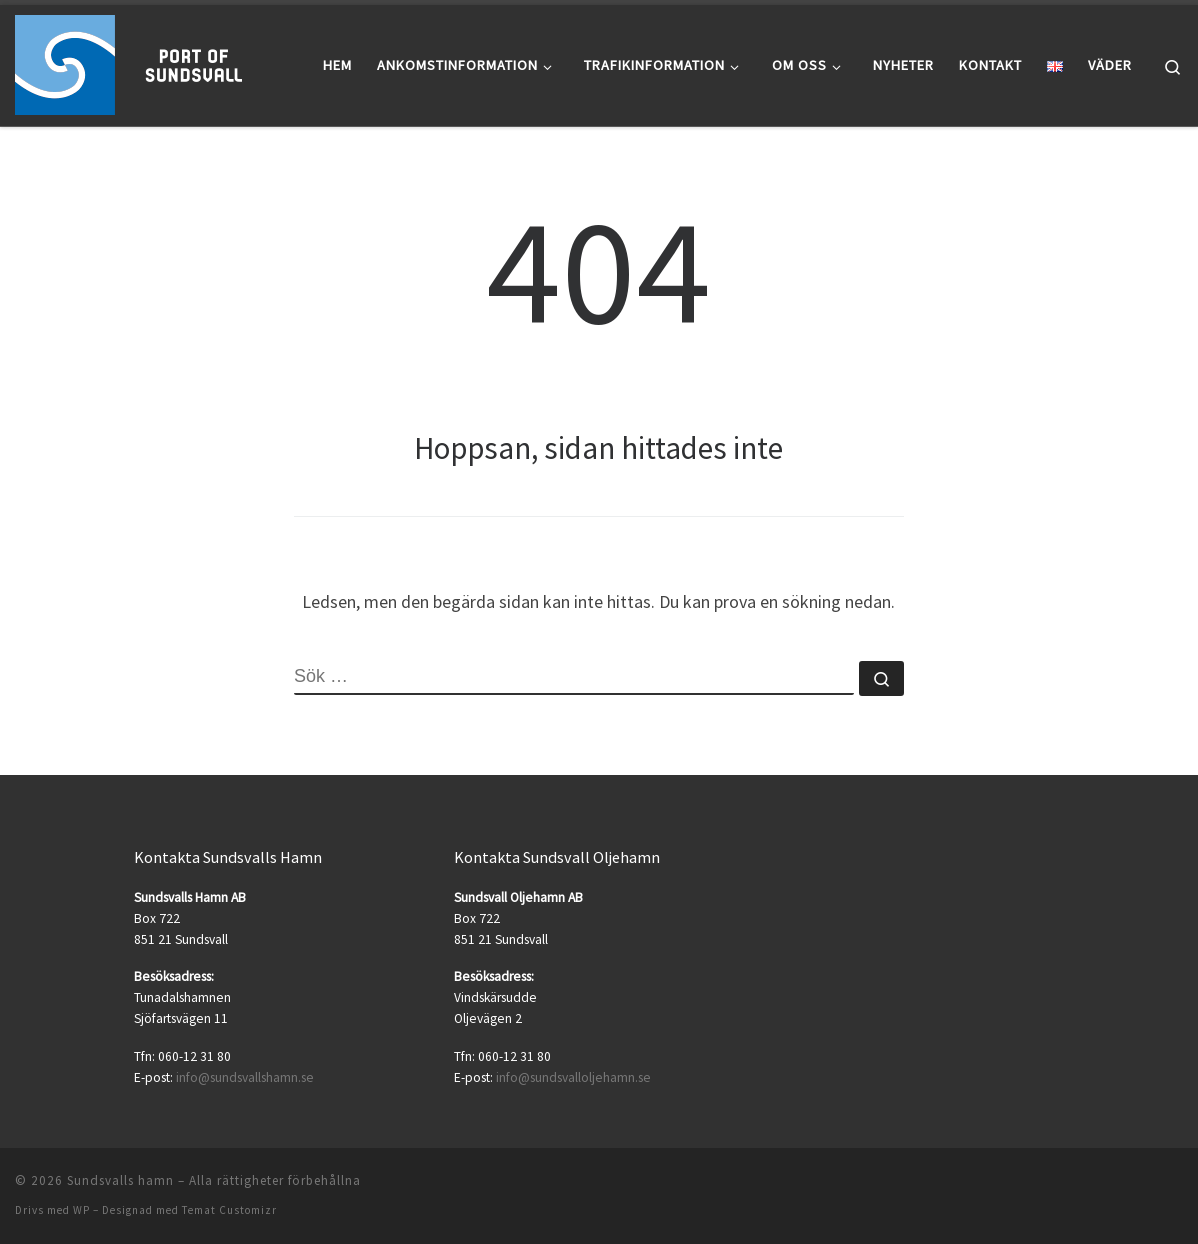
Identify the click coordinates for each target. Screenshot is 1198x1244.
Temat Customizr (229, 1210)
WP (81, 1210)
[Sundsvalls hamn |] (140, 61)
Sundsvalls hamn (120, 1180)
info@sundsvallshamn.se (245, 1077)
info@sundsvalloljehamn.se (573, 1077)
